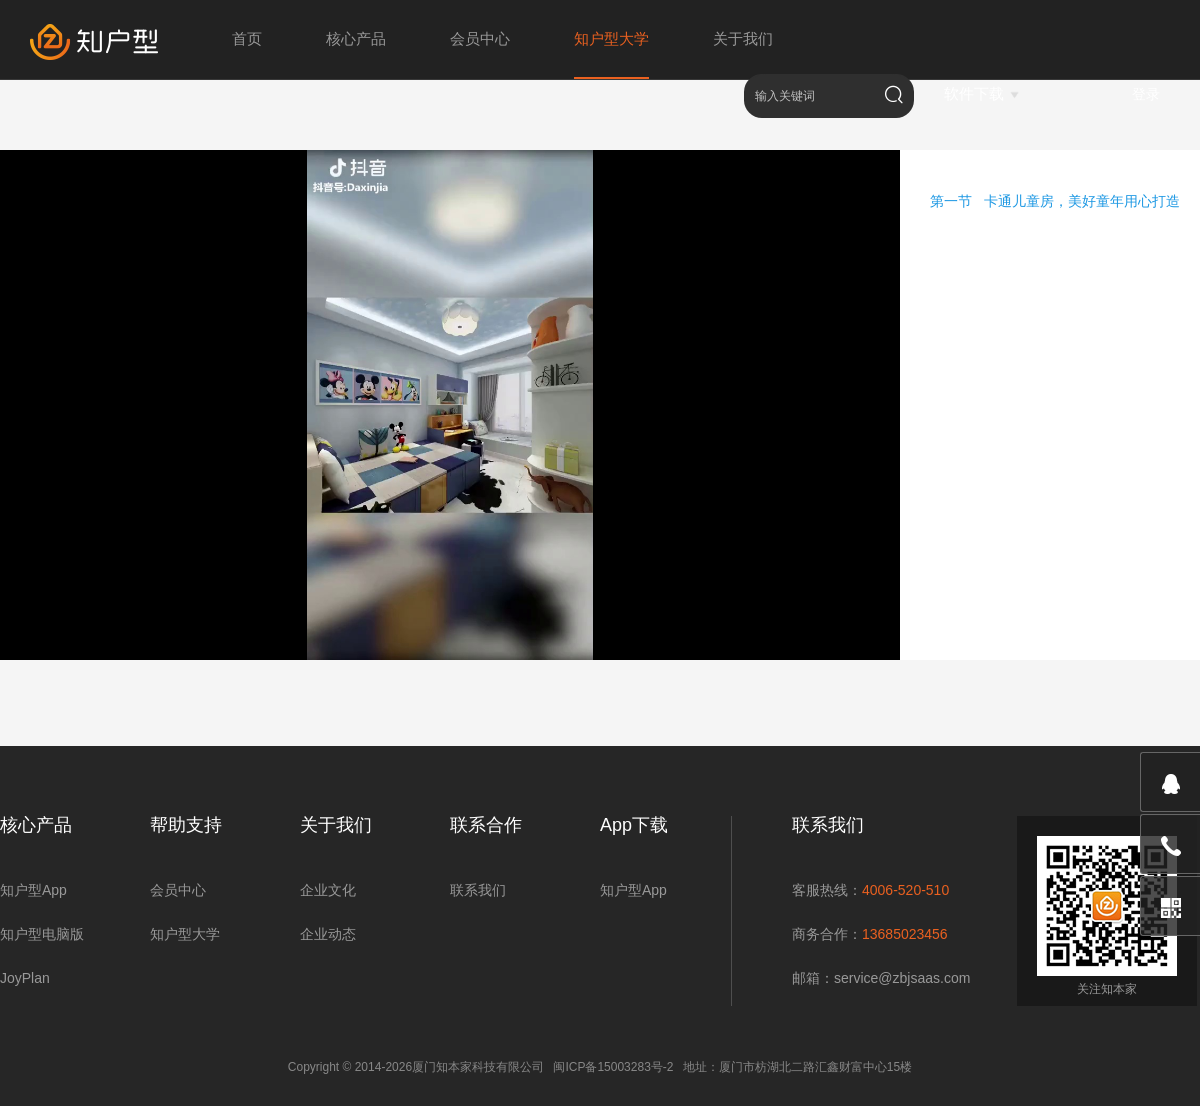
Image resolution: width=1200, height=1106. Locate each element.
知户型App (33, 890)
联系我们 (478, 890)
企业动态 (328, 934)
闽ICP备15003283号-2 (613, 1067)
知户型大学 (185, 934)
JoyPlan (25, 978)
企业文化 (328, 890)
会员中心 (178, 890)
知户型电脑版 (42, 934)
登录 (1146, 94)
